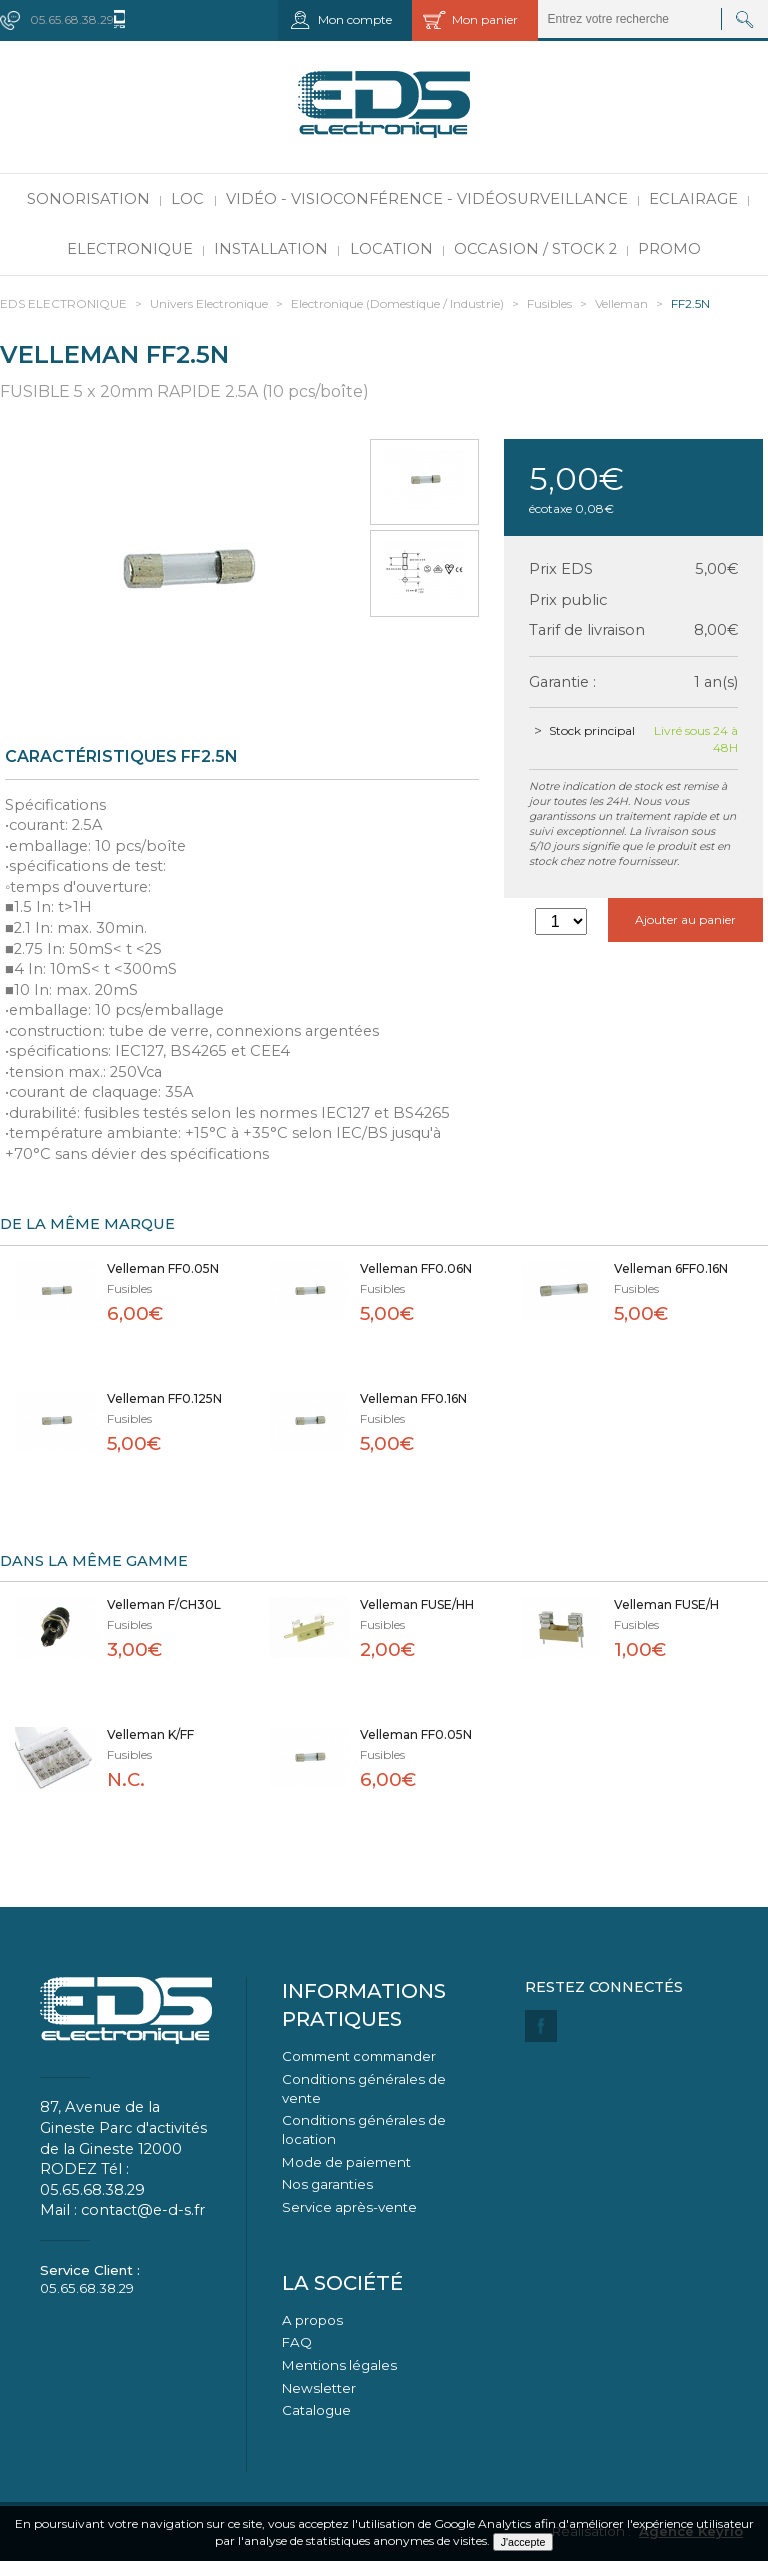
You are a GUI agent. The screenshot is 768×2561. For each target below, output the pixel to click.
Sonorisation (88, 199)
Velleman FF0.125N (164, 1398)
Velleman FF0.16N (413, 1398)
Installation (271, 249)
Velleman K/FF (150, 1734)
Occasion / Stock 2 (535, 249)
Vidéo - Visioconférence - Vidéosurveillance (427, 199)
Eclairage (693, 199)
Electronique (130, 249)
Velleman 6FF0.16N (671, 1268)
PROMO (669, 249)
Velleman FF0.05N (163, 1268)
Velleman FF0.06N (416, 1268)
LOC (187, 199)
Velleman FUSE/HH (417, 1604)
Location (391, 249)
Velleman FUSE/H (666, 1604)
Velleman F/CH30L (164, 1604)
